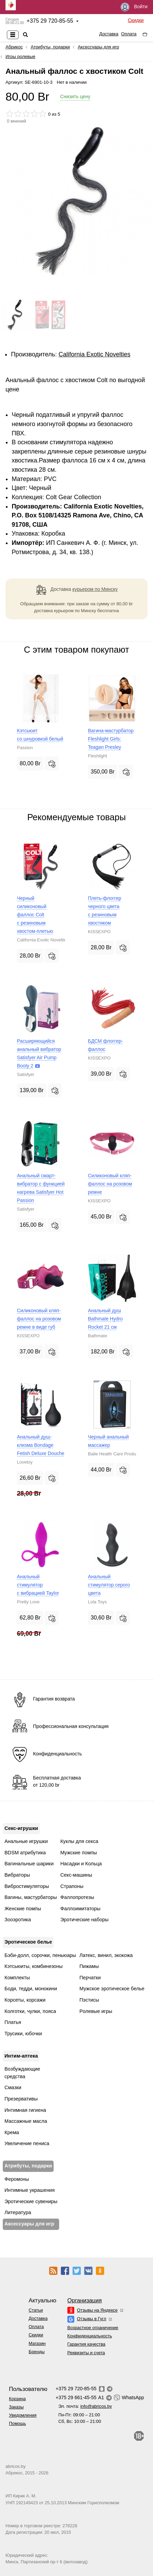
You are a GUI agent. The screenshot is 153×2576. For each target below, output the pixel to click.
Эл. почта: (85, 2406)
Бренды (36, 2351)
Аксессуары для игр (98, 46)
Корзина (17, 2398)
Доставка (108, 33)
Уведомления (22, 2415)
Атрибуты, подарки (50, 46)
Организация (84, 2300)
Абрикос (14, 46)
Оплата (128, 33)
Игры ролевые (20, 56)
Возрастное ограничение (92, 2327)
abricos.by (15, 2466)
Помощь (17, 2423)
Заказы (16, 2406)
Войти (134, 7)
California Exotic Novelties (94, 354)
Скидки (136, 20)
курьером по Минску (95, 589)
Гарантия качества (86, 2344)
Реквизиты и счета (86, 2352)
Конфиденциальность (89, 2335)
